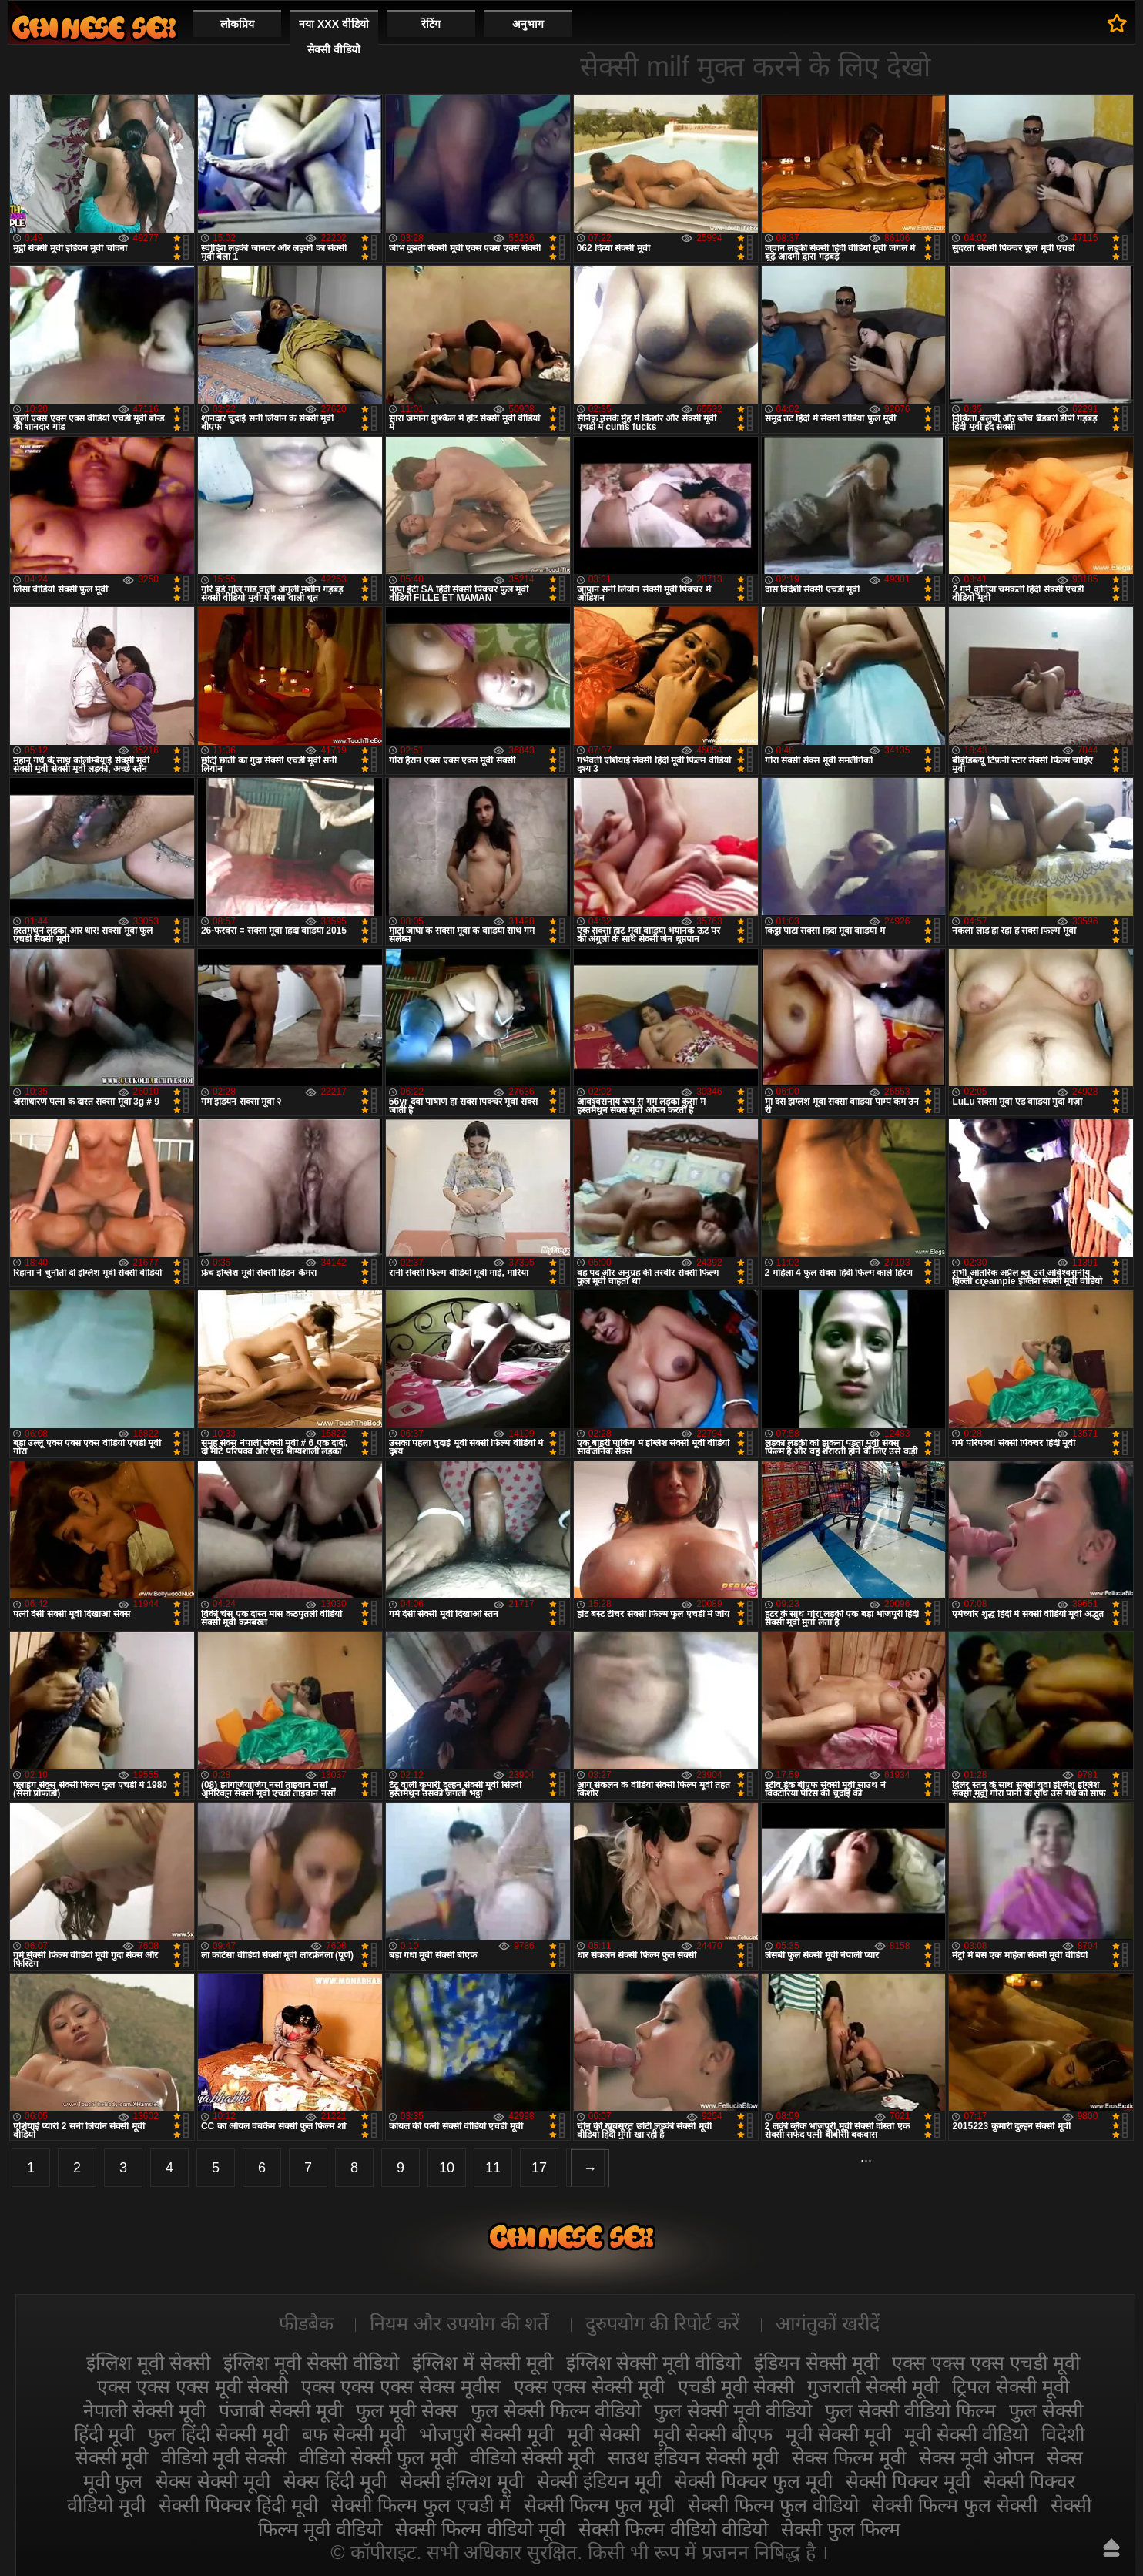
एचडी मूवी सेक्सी (736, 2386)
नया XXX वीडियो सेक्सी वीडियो (334, 36)
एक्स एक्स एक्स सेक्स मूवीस (401, 2386)
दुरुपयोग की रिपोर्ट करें (662, 2323)
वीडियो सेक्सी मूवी (532, 2457)
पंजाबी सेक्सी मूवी (281, 2410)
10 (446, 2167)
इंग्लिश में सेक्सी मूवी (482, 2362)
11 (493, 2167)
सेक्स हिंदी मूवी (335, 2481)
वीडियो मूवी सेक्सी (223, 2457)
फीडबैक (306, 2323)
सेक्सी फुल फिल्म (840, 2529)
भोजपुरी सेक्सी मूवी (486, 2434)
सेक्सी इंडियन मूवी (599, 2481)
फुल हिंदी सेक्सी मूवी (218, 2434)
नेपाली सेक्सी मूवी (144, 2410)
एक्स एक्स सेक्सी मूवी (589, 2386)
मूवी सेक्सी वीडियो (966, 2434)
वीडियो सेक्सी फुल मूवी (378, 2457)
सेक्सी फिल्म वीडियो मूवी (480, 2529)
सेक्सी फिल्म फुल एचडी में (421, 2505)
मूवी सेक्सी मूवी (838, 2434)
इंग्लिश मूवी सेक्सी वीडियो (311, 2362)
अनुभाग (528, 24)
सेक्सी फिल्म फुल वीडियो (773, 2505)
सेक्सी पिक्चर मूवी (908, 2481)
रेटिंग (431, 24)
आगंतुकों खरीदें (828, 2323)
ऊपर (1111, 2547)
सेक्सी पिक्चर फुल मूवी (754, 2481)
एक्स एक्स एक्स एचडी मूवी (986, 2362)
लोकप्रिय (237, 24)
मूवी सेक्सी (603, 2434)
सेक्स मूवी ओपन (976, 2457)
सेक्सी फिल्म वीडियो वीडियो (673, 2529)
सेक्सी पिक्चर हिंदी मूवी (238, 2505)
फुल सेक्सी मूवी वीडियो (733, 2410)
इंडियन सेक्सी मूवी (816, 2362)
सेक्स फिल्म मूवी (849, 2457)
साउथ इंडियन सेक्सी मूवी (693, 2457)
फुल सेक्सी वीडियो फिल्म (910, 2410)
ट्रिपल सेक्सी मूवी (1010, 2386)
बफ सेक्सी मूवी (354, 2434)
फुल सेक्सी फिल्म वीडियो (556, 2410)
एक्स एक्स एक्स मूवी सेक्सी (192, 2386)
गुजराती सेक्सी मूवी (873, 2386)
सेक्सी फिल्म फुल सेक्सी (954, 2505)
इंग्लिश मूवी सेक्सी (148, 2362)
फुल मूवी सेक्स (407, 2410)
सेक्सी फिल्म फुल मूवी (599, 2505)
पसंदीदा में (1117, 23)
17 (539, 2167)
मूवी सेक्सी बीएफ (713, 2434)
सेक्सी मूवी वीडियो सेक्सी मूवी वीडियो (94, 27)
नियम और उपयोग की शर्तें (459, 2323)
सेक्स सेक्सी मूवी (213, 2481)
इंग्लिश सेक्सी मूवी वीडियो (654, 2362)
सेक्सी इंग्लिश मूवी (462, 2481)
